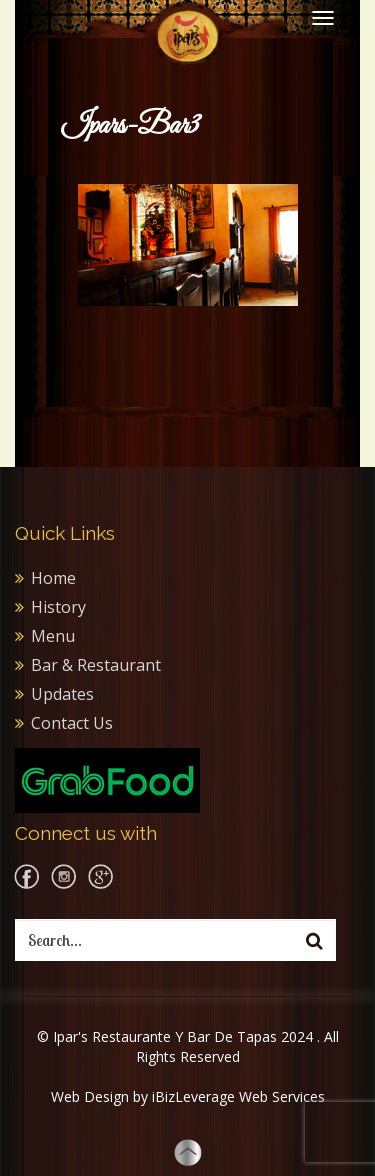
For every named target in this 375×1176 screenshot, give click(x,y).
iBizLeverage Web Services (238, 1096)
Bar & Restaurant (96, 665)
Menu (53, 636)
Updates (62, 694)
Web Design (90, 1096)
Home (53, 578)
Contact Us (72, 723)
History (58, 607)
